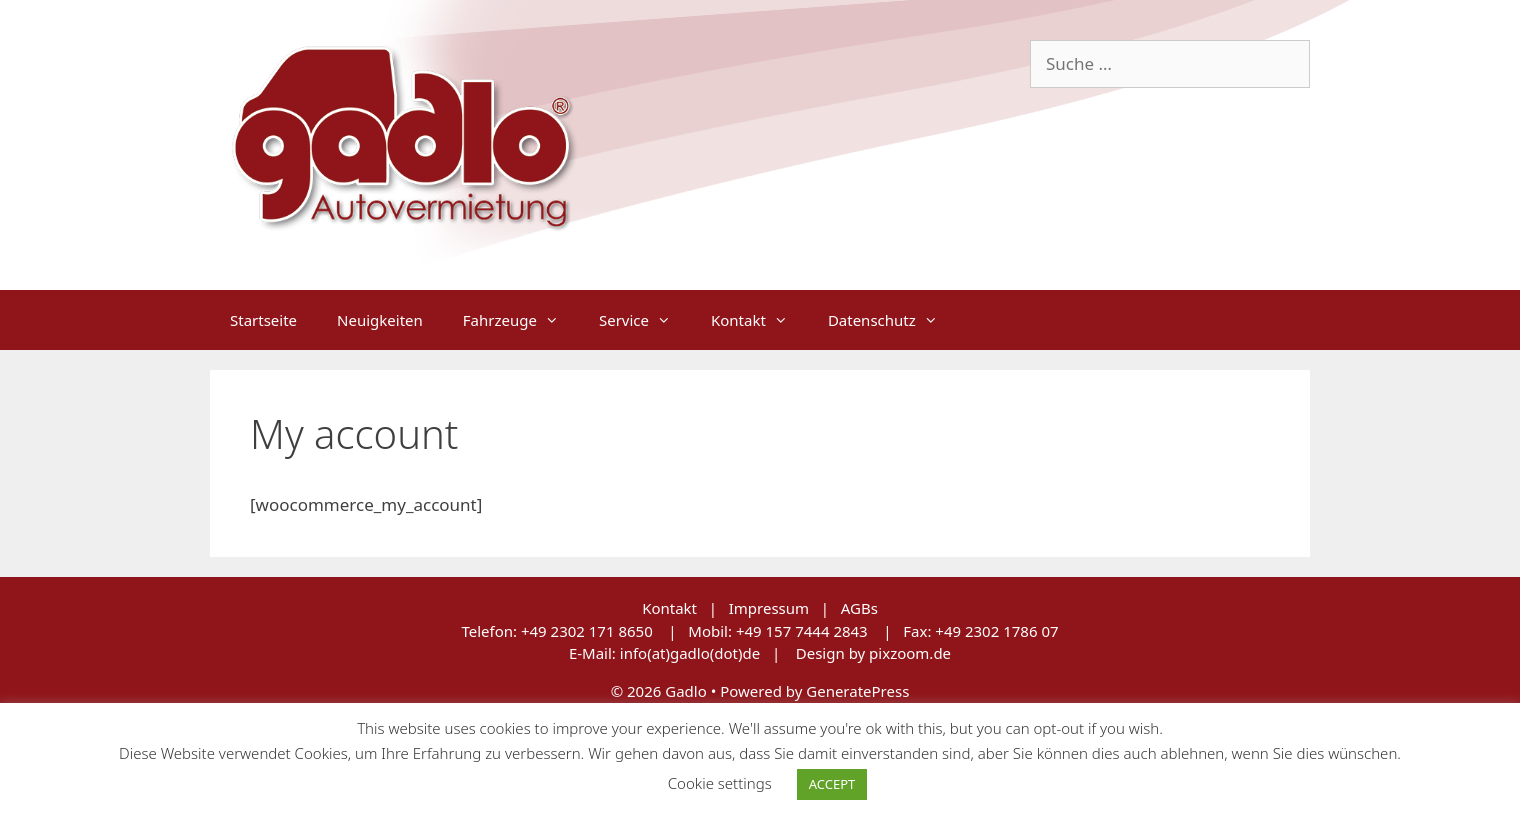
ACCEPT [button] (832, 784)
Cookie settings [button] (720, 783)
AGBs (859, 608)
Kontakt (759, 320)
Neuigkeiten (380, 320)
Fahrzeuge (521, 320)
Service (645, 320)
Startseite (263, 320)
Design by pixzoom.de (873, 653)
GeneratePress (857, 691)
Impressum (769, 608)
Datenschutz (893, 320)
